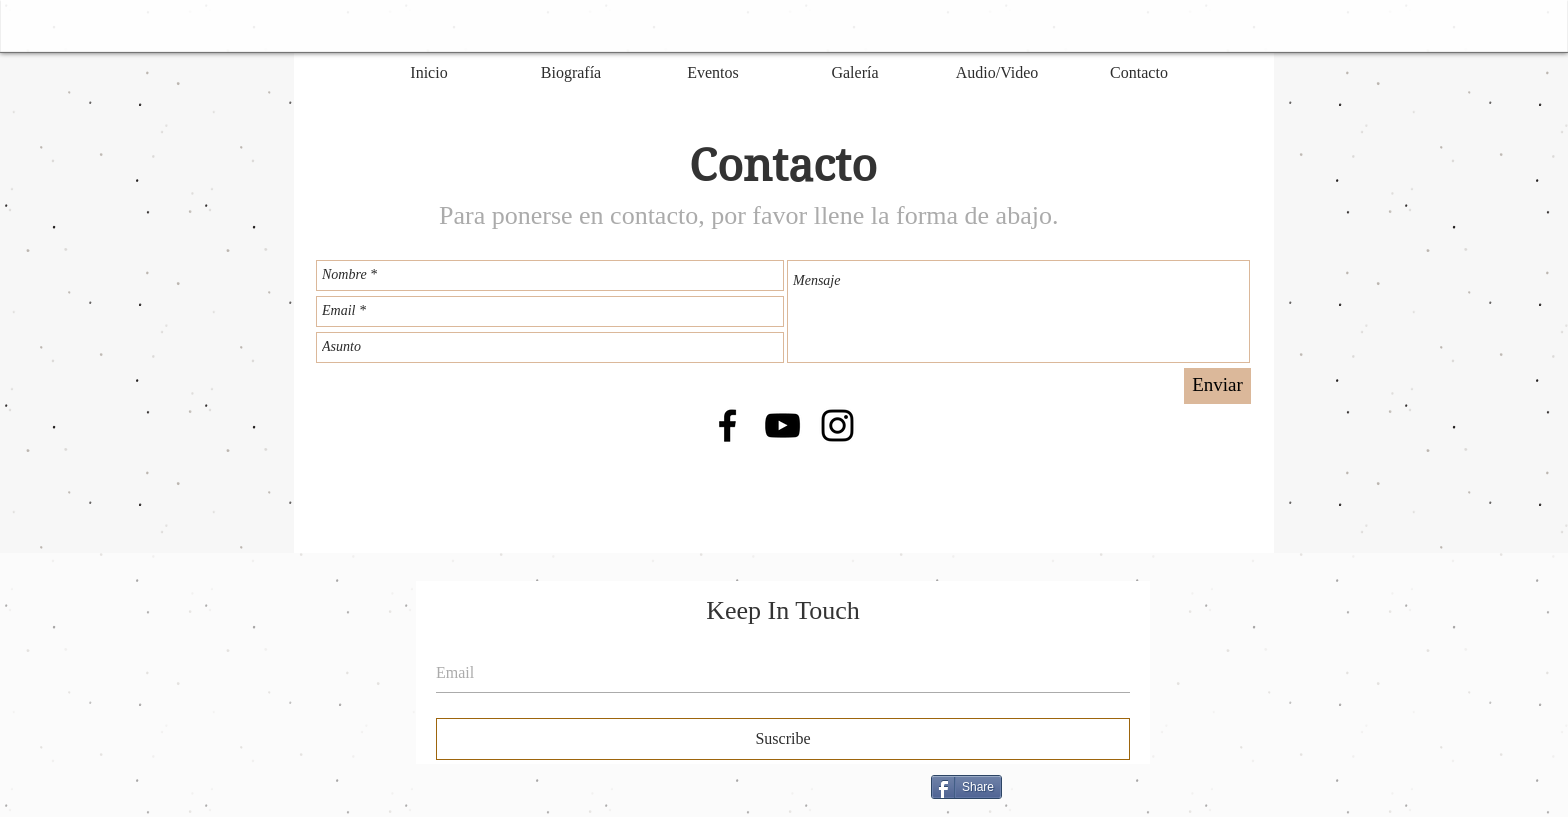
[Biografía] (571, 73)
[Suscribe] (783, 739)
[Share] (966, 787)
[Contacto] (1139, 73)
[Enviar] (1217, 386)
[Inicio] (429, 73)
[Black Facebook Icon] (727, 425)
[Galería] (855, 73)
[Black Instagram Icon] (837, 425)
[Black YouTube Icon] (782, 425)
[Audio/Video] (997, 73)
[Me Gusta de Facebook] (1134, 795)
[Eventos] (713, 73)
